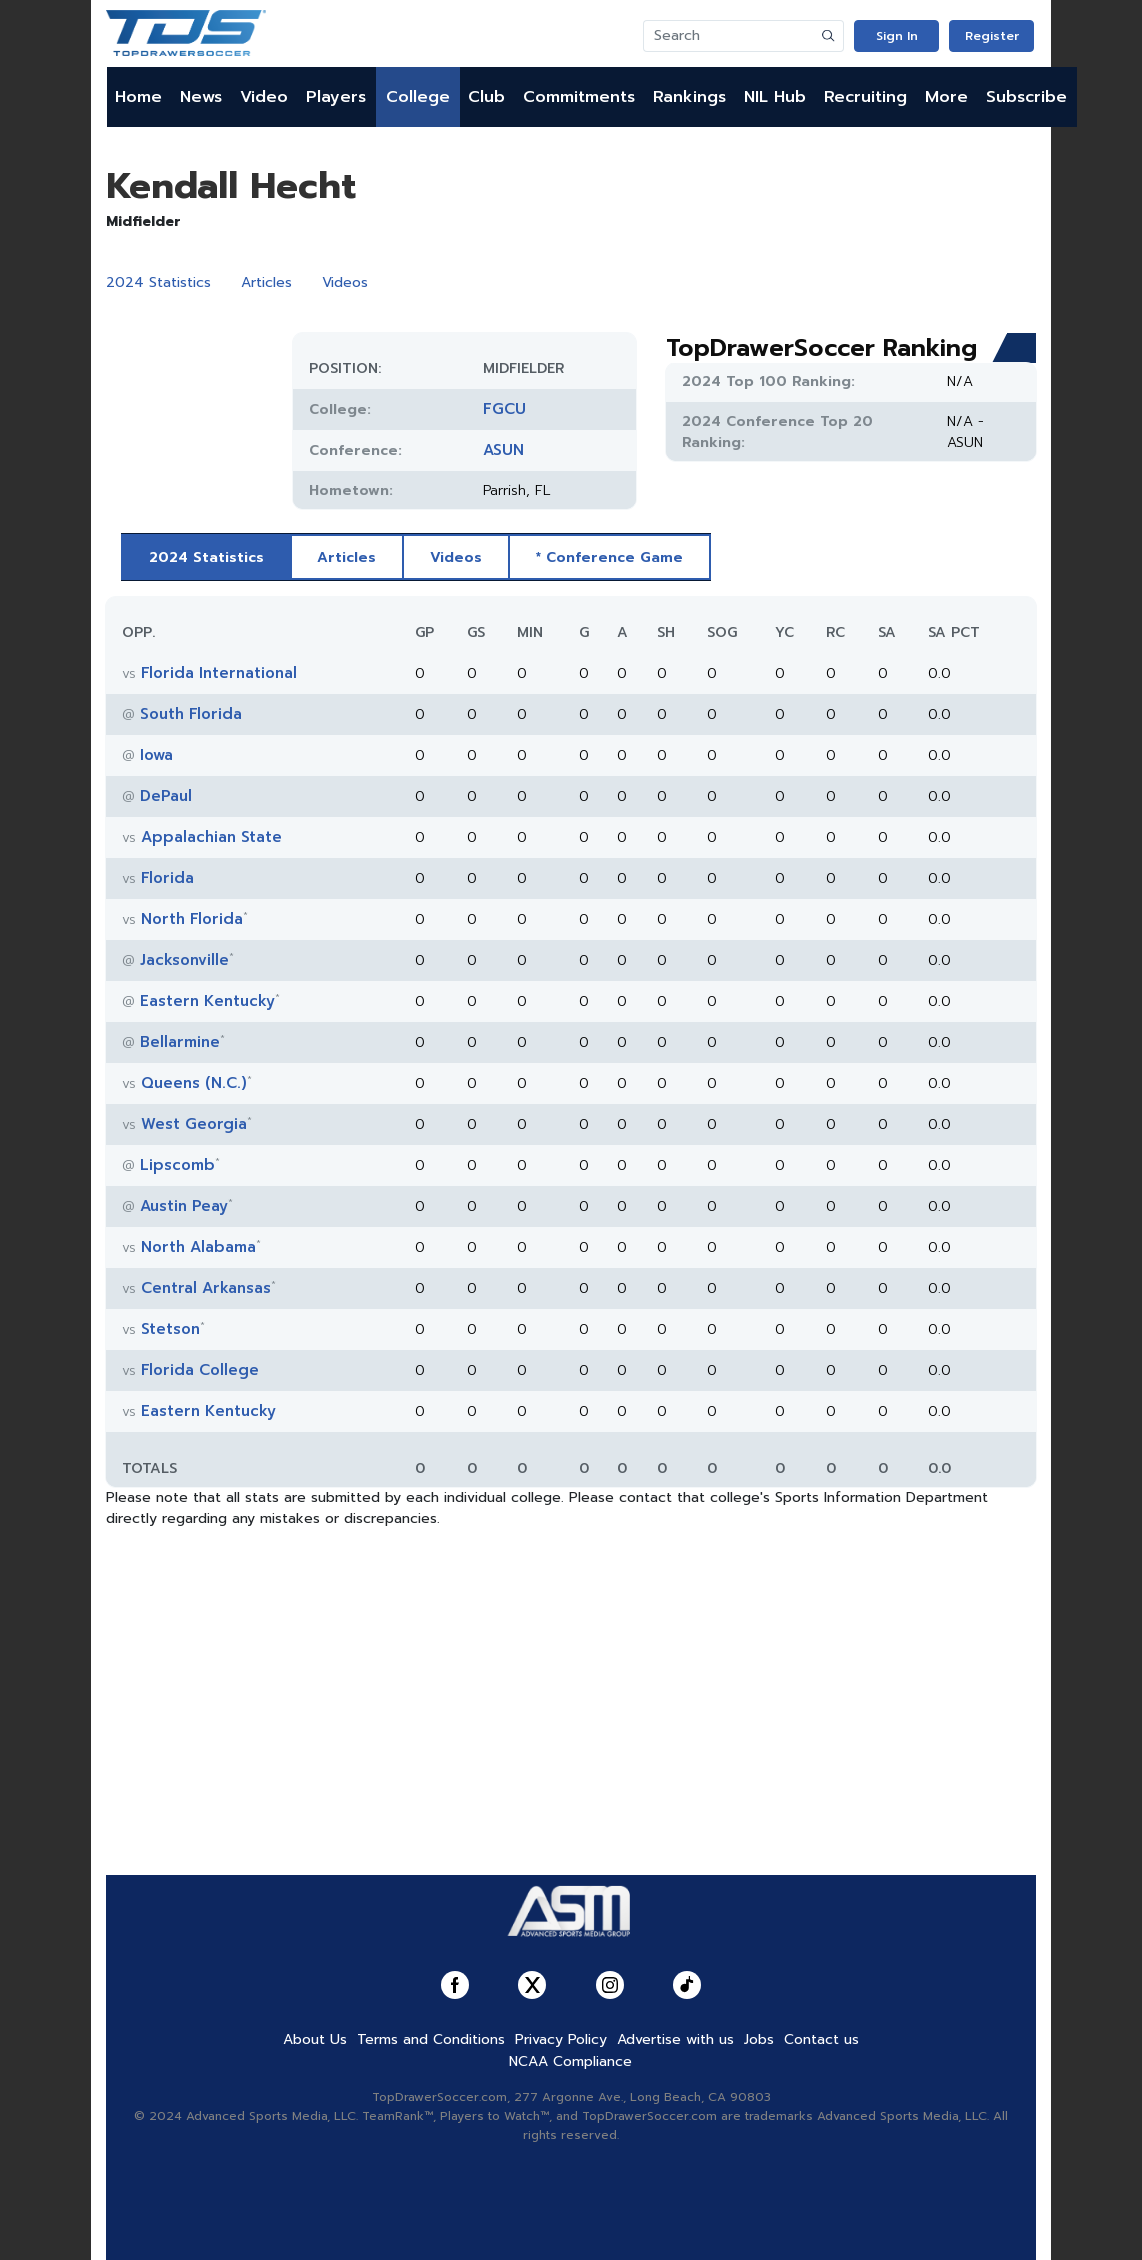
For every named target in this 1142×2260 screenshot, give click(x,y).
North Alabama (198, 1247)
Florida (167, 878)
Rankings (689, 97)
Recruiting (865, 97)
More (946, 97)
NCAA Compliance (570, 2061)
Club (486, 97)
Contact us (821, 2039)
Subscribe (1026, 97)
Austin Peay (184, 1206)
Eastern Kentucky (207, 1001)
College (418, 97)
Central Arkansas (206, 1288)
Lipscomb (177, 1165)
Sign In (897, 36)
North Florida (192, 919)
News (201, 97)
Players (336, 97)
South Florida (191, 714)
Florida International (219, 673)
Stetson (170, 1329)
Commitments (579, 97)
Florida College (200, 1370)
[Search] (729, 36)
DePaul (166, 796)
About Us (315, 2039)
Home (138, 97)
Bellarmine (180, 1042)
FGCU (504, 409)
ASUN (503, 450)
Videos (345, 282)
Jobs (759, 2039)
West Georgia (194, 1124)
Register (992, 36)
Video (264, 97)
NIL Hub (775, 97)
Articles (266, 282)
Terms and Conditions (431, 2039)
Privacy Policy (561, 2039)
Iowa (156, 755)
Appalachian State (211, 837)
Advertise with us (675, 2039)
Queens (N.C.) (194, 1083)
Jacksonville (184, 960)
